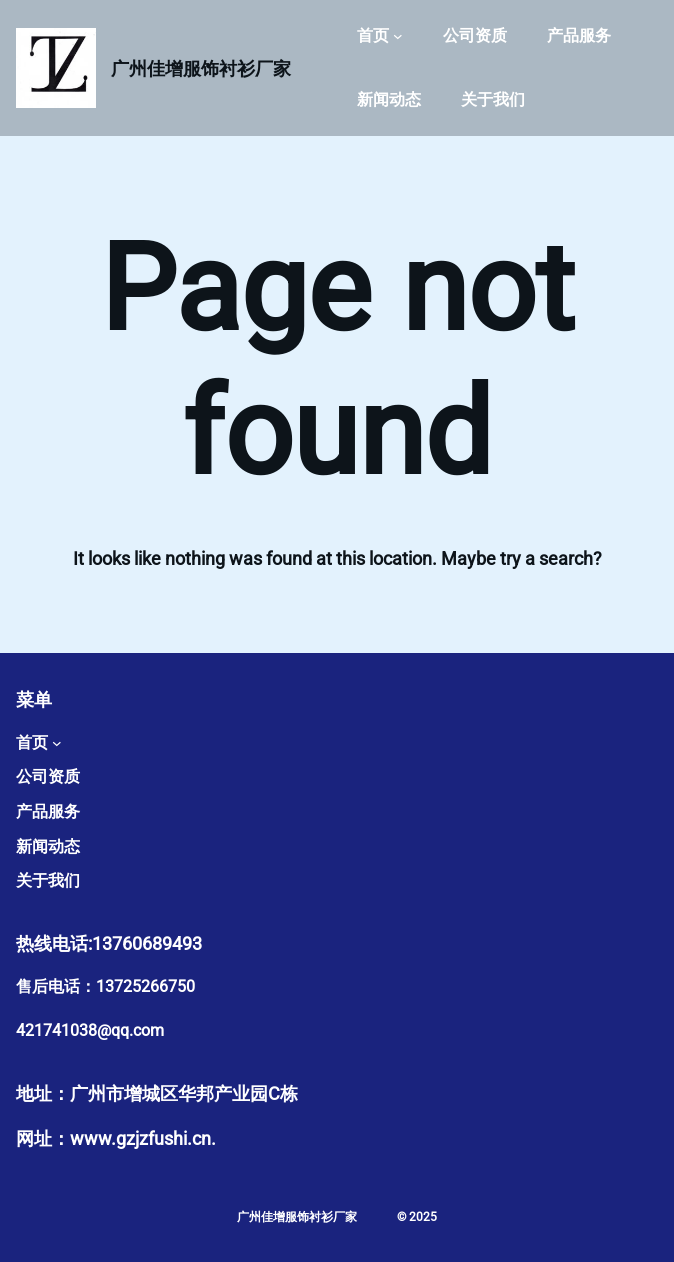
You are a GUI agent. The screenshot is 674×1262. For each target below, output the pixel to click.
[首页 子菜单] (398, 36)
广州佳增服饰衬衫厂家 (201, 68)
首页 (373, 35)
